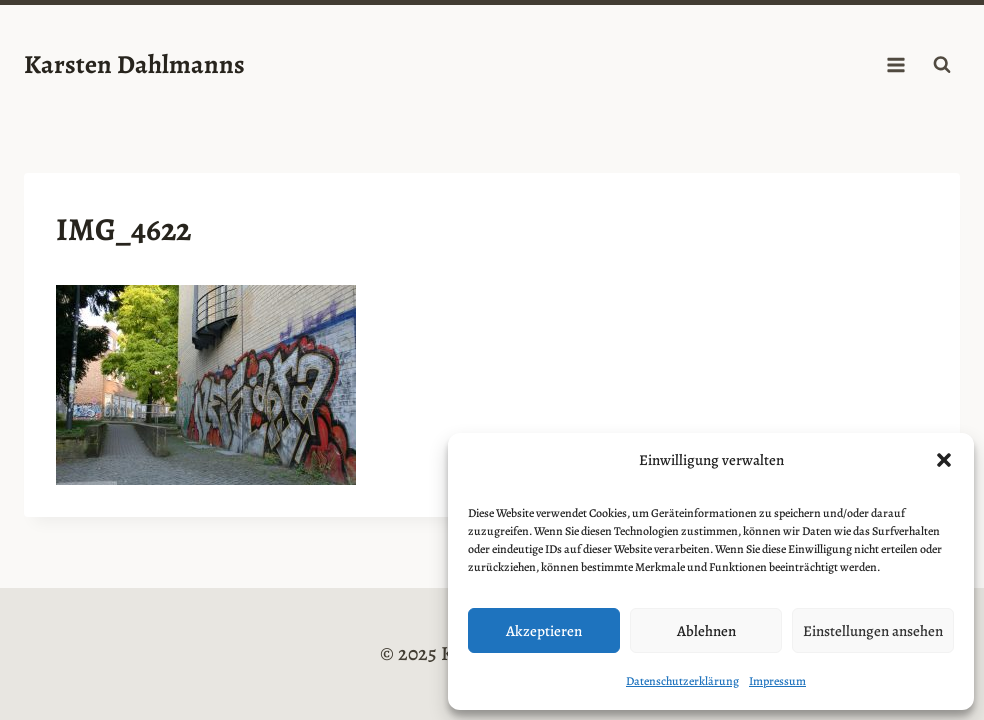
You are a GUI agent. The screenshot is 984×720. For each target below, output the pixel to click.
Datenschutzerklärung (682, 681)
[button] (944, 460)
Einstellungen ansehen (873, 631)
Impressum (777, 681)
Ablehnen (706, 631)
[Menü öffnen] (895, 64)
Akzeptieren (544, 631)
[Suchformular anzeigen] (942, 65)
